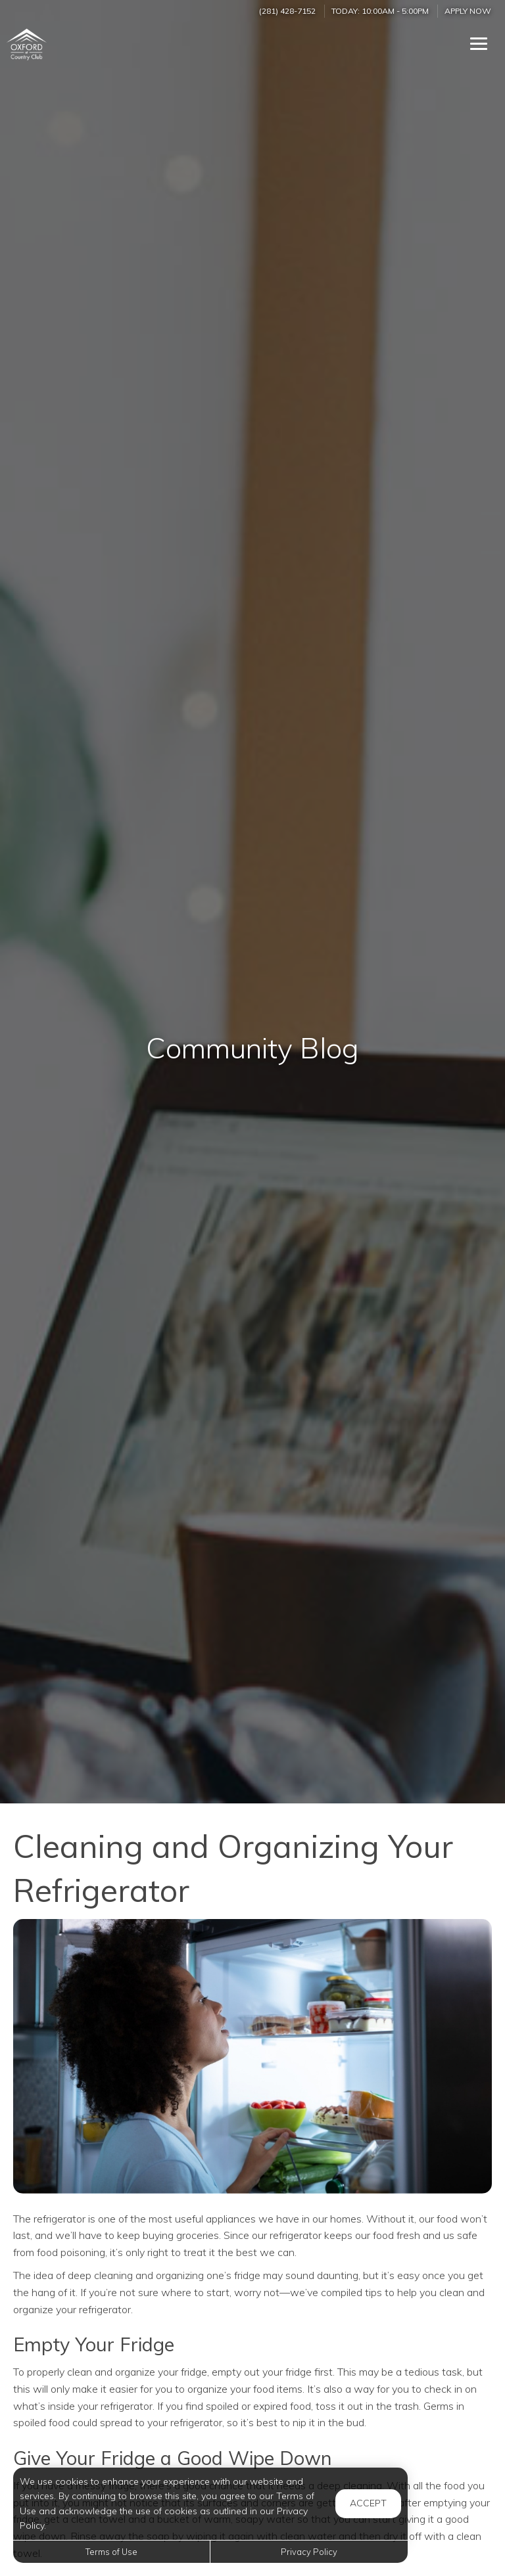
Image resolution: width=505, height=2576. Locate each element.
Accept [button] (368, 2503)
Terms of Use (111, 2551)
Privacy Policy (309, 2551)
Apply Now (468, 11)
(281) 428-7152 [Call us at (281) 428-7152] (287, 11)
